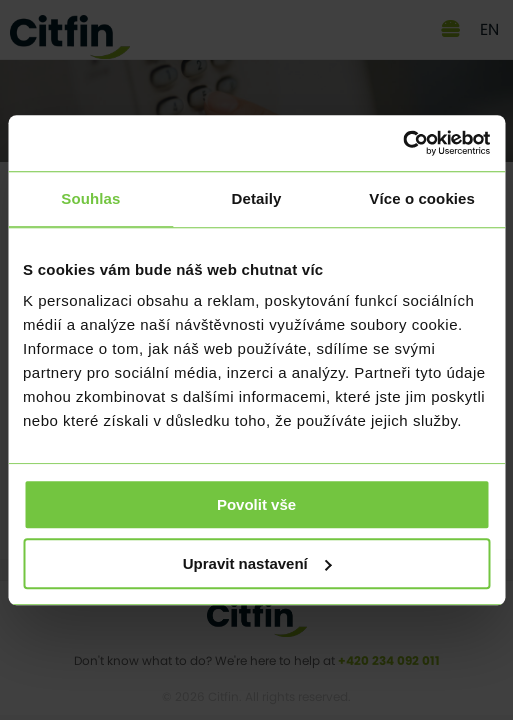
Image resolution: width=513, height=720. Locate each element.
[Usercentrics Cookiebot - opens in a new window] (402, 143)
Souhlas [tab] (90, 198)
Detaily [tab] (257, 198)
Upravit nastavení (257, 563)
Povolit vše (256, 504)
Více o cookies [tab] (422, 198)
